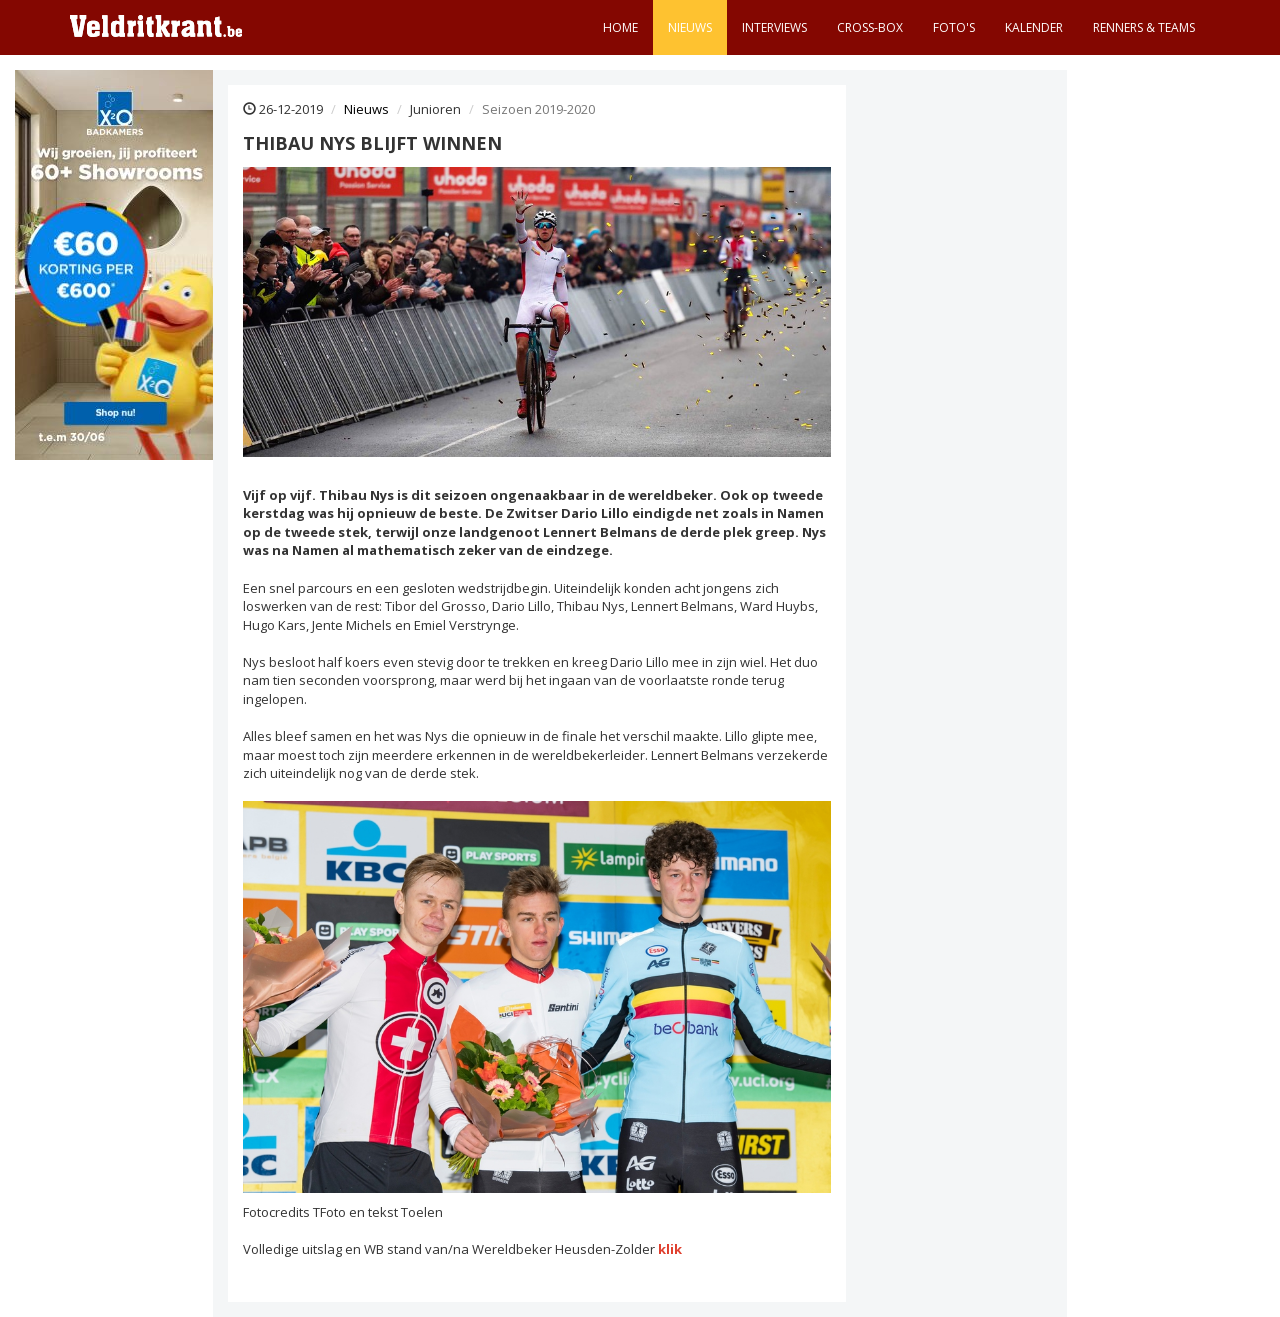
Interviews (774, 27)
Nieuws (690, 27)
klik (670, 1249)
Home (620, 27)
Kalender (1034, 27)
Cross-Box (870, 27)
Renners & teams (1144, 27)
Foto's (954, 27)
